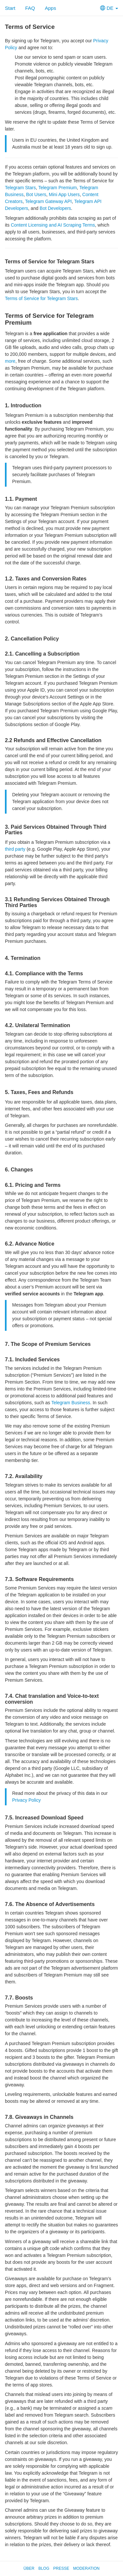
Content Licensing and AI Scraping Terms (53, 225)
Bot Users (36, 194)
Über (29, 2568)
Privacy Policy (26, 1800)
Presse (61, 2568)
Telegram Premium (57, 187)
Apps (50, 8)
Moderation (86, 2568)
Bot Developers (55, 208)
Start (10, 8)
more (10, 361)
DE (109, 8)
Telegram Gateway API (48, 201)
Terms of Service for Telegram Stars (41, 298)
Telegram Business (70, 1402)
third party (15, 849)
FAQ (30, 8)
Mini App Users (64, 194)
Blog (43, 2568)
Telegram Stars (20, 187)
